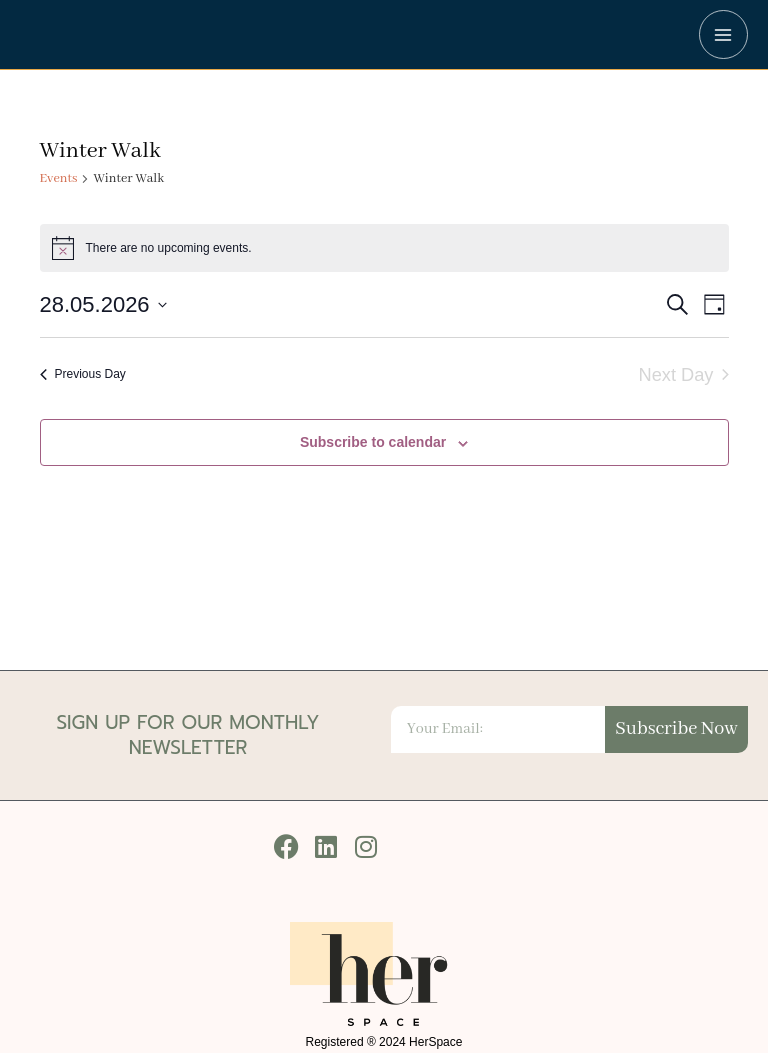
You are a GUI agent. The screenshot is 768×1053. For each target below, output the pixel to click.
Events (59, 178)
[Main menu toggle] (723, 34)
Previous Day (83, 374)
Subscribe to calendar (373, 442)
